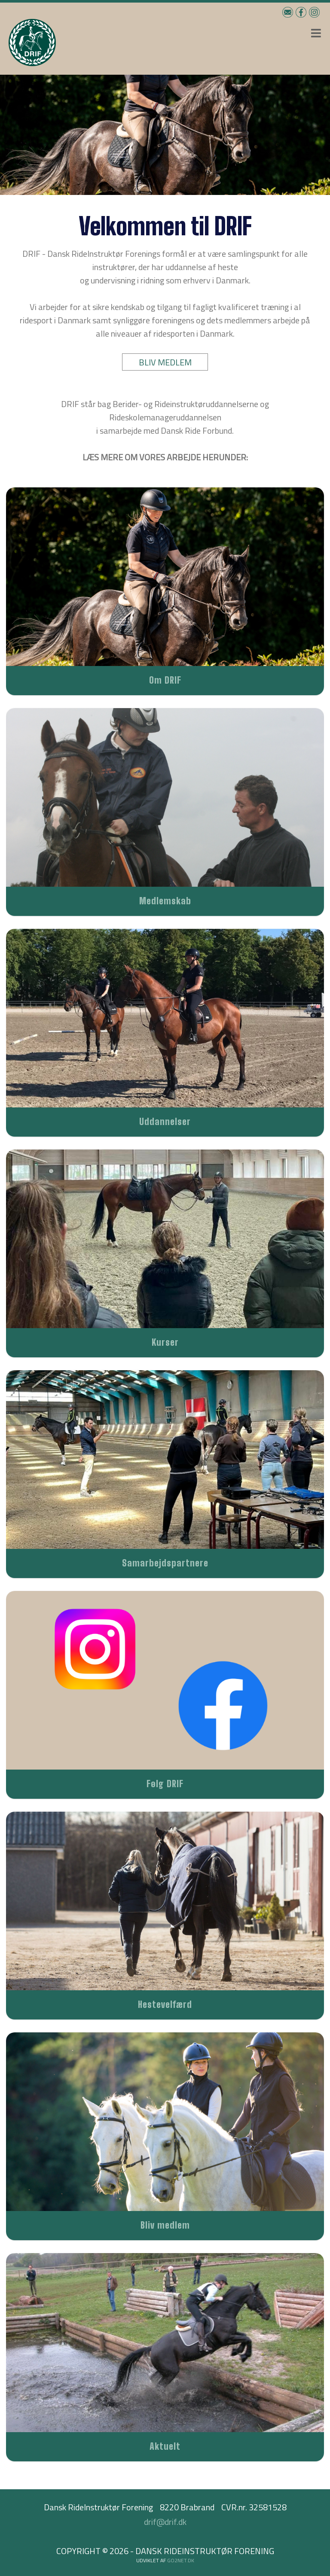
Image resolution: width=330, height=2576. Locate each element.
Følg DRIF (165, 1783)
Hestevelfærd (165, 2004)
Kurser (165, 1342)
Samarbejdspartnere (165, 1562)
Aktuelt (165, 2446)
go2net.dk (180, 2560)
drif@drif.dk (165, 2521)
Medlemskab (165, 900)
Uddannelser (165, 1121)
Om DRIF (165, 680)
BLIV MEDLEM (165, 362)
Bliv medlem (165, 2225)
